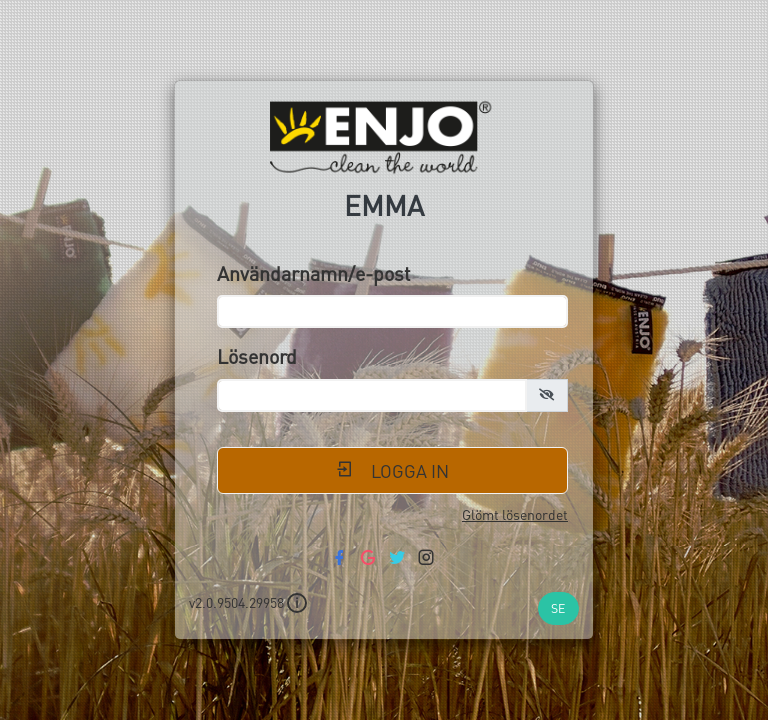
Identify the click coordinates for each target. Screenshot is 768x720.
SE (558, 608)
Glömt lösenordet (515, 514)
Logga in (392, 470)
